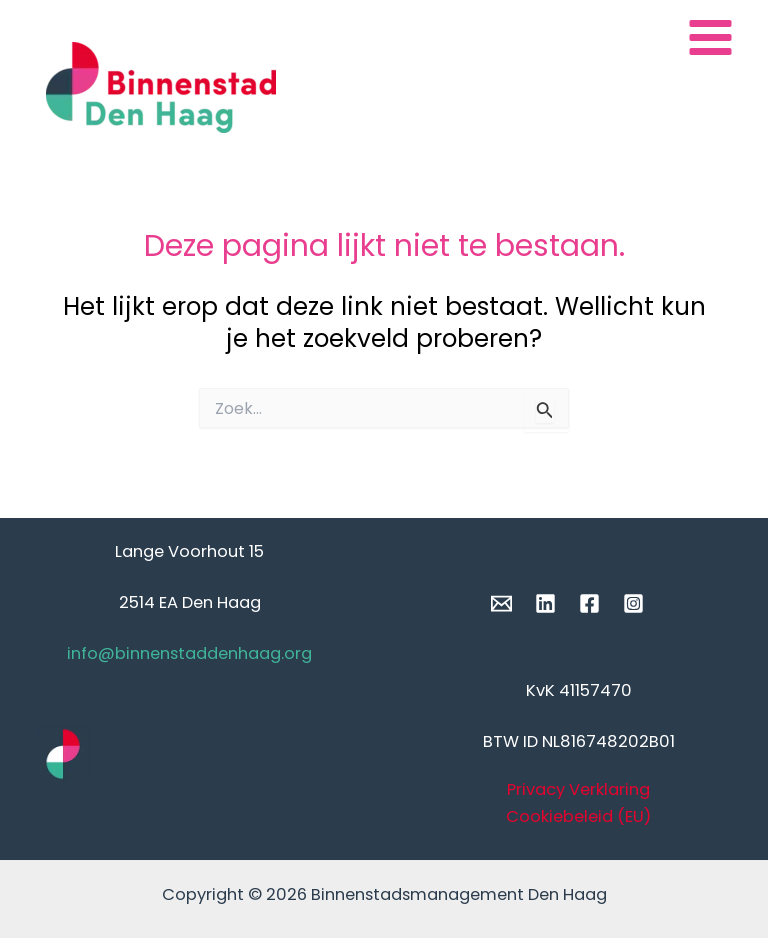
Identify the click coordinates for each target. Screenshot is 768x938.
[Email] (501, 603)
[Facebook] (589, 603)
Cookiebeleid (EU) (578, 816)
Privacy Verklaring (578, 789)
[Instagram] (633, 603)
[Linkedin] (545, 603)
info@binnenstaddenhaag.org (189, 653)
